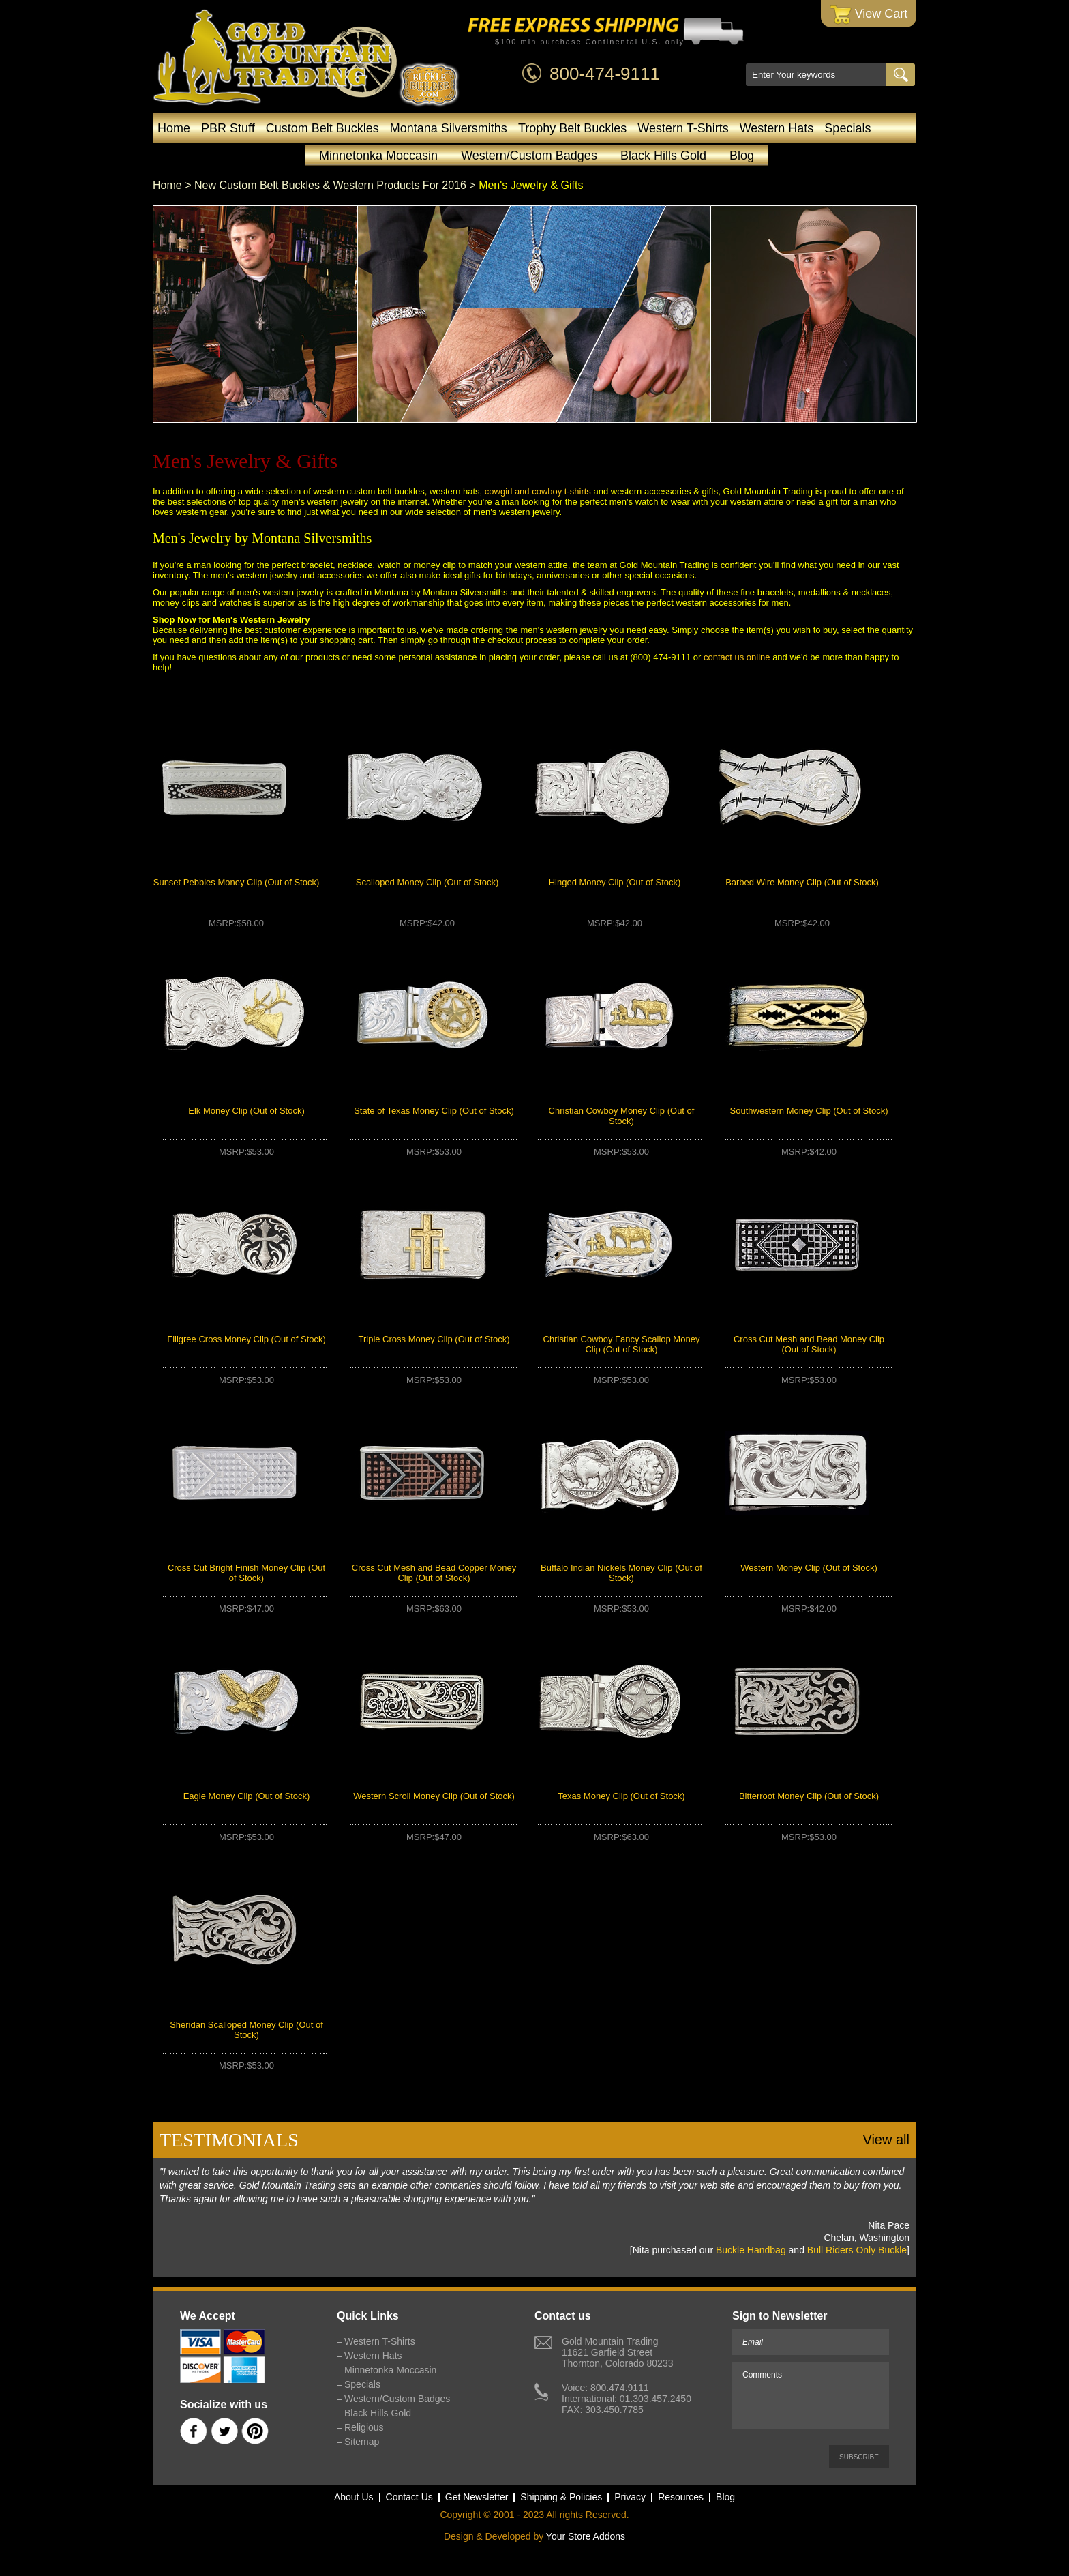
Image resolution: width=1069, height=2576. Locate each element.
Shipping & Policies (561, 2496)
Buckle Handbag (751, 2250)
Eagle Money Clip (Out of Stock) (246, 1796)
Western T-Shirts (682, 128)
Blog (741, 155)
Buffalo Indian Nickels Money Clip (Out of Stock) (621, 1573)
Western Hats (777, 128)
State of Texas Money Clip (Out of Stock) (434, 1111)
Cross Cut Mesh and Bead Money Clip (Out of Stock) (809, 1344)
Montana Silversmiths (448, 128)
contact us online (737, 657)
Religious (364, 2427)
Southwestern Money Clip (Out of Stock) (809, 1111)
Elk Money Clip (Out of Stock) (246, 1111)
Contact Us (409, 2496)
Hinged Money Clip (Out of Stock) (615, 882)
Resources (681, 2496)
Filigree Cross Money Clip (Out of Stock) (246, 1339)
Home (173, 128)
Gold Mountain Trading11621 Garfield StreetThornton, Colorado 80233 (617, 2352)
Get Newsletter (477, 2496)
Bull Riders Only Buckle (857, 2250)
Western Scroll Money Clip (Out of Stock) (434, 1796)
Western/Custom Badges (529, 155)
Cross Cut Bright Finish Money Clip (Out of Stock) (246, 1573)
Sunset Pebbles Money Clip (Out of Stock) (236, 882)
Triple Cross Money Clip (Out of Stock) (433, 1339)
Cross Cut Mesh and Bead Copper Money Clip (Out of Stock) (434, 1573)
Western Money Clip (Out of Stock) (808, 1568)
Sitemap (361, 2441)
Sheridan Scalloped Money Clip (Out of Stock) (246, 2029)
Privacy (630, 2496)
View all (885, 2139)
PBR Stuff (228, 128)
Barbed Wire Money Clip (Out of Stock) (802, 882)
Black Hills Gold (663, 155)
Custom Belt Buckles (322, 128)
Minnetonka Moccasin (378, 155)
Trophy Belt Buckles (572, 128)
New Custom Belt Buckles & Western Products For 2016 (330, 185)
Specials (847, 128)
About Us (354, 2496)
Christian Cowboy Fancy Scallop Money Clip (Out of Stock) (621, 1344)
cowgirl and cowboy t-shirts (538, 491)
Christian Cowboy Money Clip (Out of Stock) (622, 1116)
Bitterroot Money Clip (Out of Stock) (809, 1796)
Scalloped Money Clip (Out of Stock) (427, 882)
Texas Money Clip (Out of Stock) (621, 1796)
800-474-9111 (604, 73)
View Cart (869, 15)
